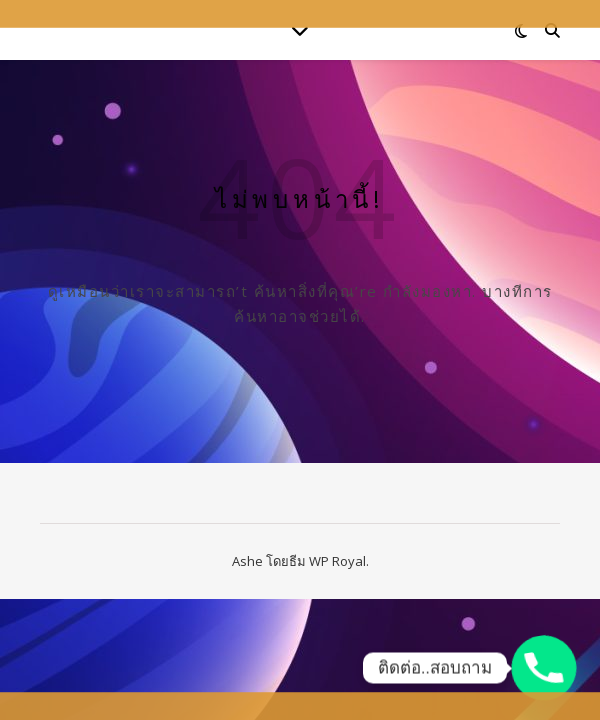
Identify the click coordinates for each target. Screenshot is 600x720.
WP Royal (337, 561)
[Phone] (544, 668)
